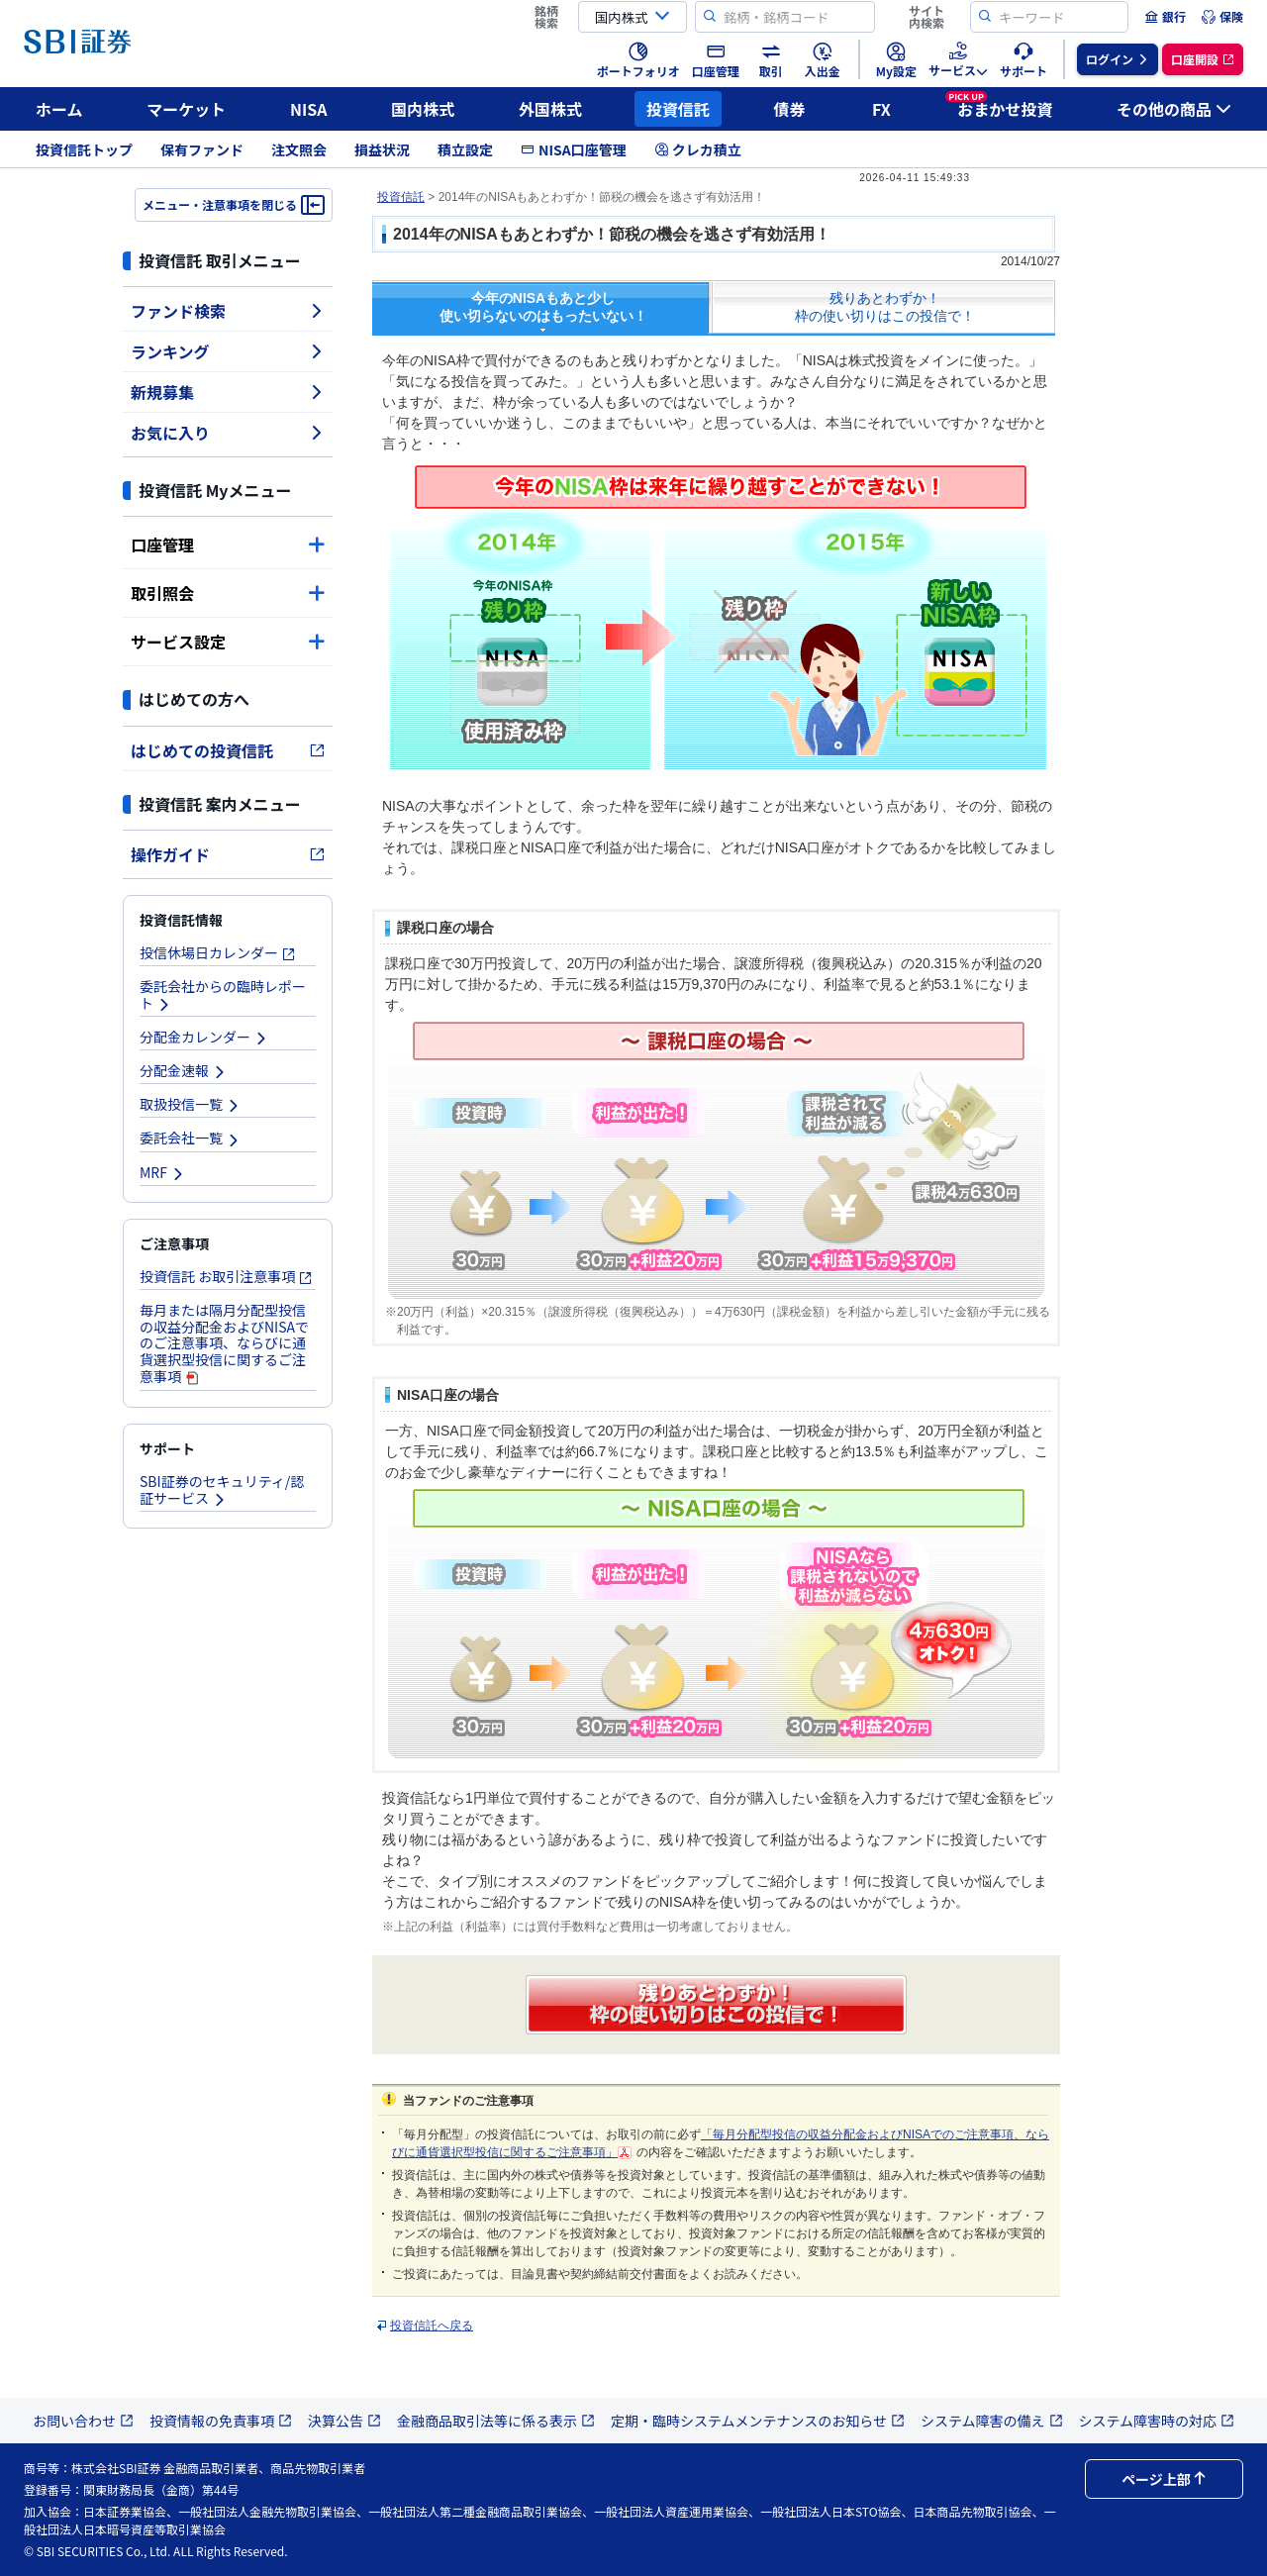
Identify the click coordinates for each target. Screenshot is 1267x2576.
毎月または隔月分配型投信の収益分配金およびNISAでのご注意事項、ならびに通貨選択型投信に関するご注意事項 (224, 1343)
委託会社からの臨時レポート (223, 994)
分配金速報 (183, 1070)
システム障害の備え (992, 2420)
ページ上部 (1164, 2479)
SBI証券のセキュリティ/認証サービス (222, 1489)
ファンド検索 (228, 311)
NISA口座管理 (574, 149)
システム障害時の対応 (1157, 2420)
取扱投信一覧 (190, 1104)
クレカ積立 (697, 149)
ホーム (59, 109)
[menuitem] (1165, 17)
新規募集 (228, 392)
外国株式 (550, 109)
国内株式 (422, 109)
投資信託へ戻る (431, 2325)
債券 (790, 109)
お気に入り (228, 433)
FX (881, 109)
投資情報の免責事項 (220, 2420)
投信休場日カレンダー (218, 952)
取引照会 (228, 593)
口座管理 (228, 544)
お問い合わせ (83, 2420)
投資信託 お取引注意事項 (226, 1276)
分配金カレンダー (204, 1036)
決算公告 (344, 2420)
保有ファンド (202, 149)
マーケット (186, 109)
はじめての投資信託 (228, 750)
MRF (162, 1172)
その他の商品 (1174, 109)
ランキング (228, 351)
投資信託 (678, 109)
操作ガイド (228, 854)
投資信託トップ (84, 149)
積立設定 (465, 149)
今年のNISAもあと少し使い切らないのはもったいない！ (543, 307)
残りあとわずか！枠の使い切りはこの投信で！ (885, 307)
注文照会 (299, 149)
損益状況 (382, 149)
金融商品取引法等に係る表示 (496, 2420)
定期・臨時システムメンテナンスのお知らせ (758, 2420)
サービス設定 (228, 641)
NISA (309, 109)
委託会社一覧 (190, 1137)
